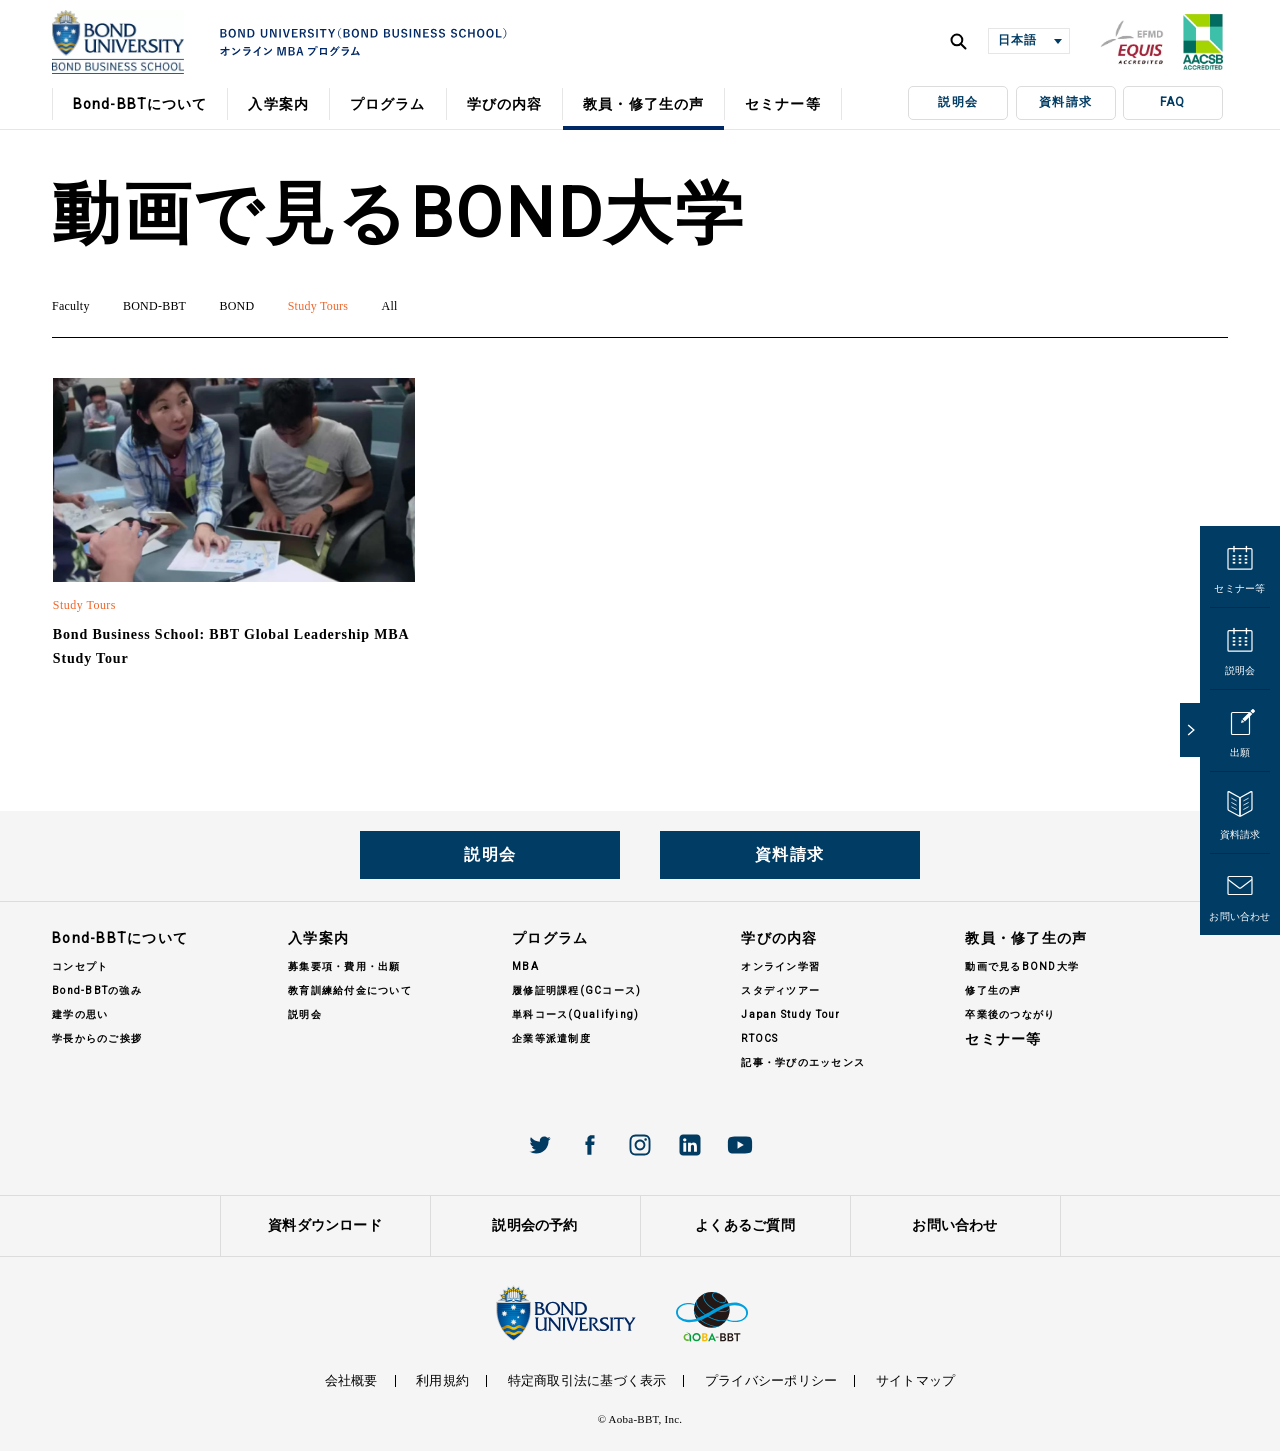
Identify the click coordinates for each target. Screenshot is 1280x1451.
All (390, 306)
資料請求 (1065, 102)
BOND (236, 306)
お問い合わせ (1239, 916)
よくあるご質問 (745, 1225)
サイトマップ (915, 1380)
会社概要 (351, 1380)
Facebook (590, 1145)
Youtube (740, 1145)
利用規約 (442, 1380)
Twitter (540, 1145)
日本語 (1017, 40)
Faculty (71, 306)
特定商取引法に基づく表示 (587, 1380)
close (1190, 730)
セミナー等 (1239, 588)
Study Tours (318, 306)
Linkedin (690, 1145)
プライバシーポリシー (771, 1380)
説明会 (958, 102)
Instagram (640, 1145)
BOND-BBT (154, 306)
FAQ (1173, 102)
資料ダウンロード (325, 1225)
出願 (1240, 752)
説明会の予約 (534, 1225)
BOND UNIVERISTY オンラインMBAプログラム (118, 42)
